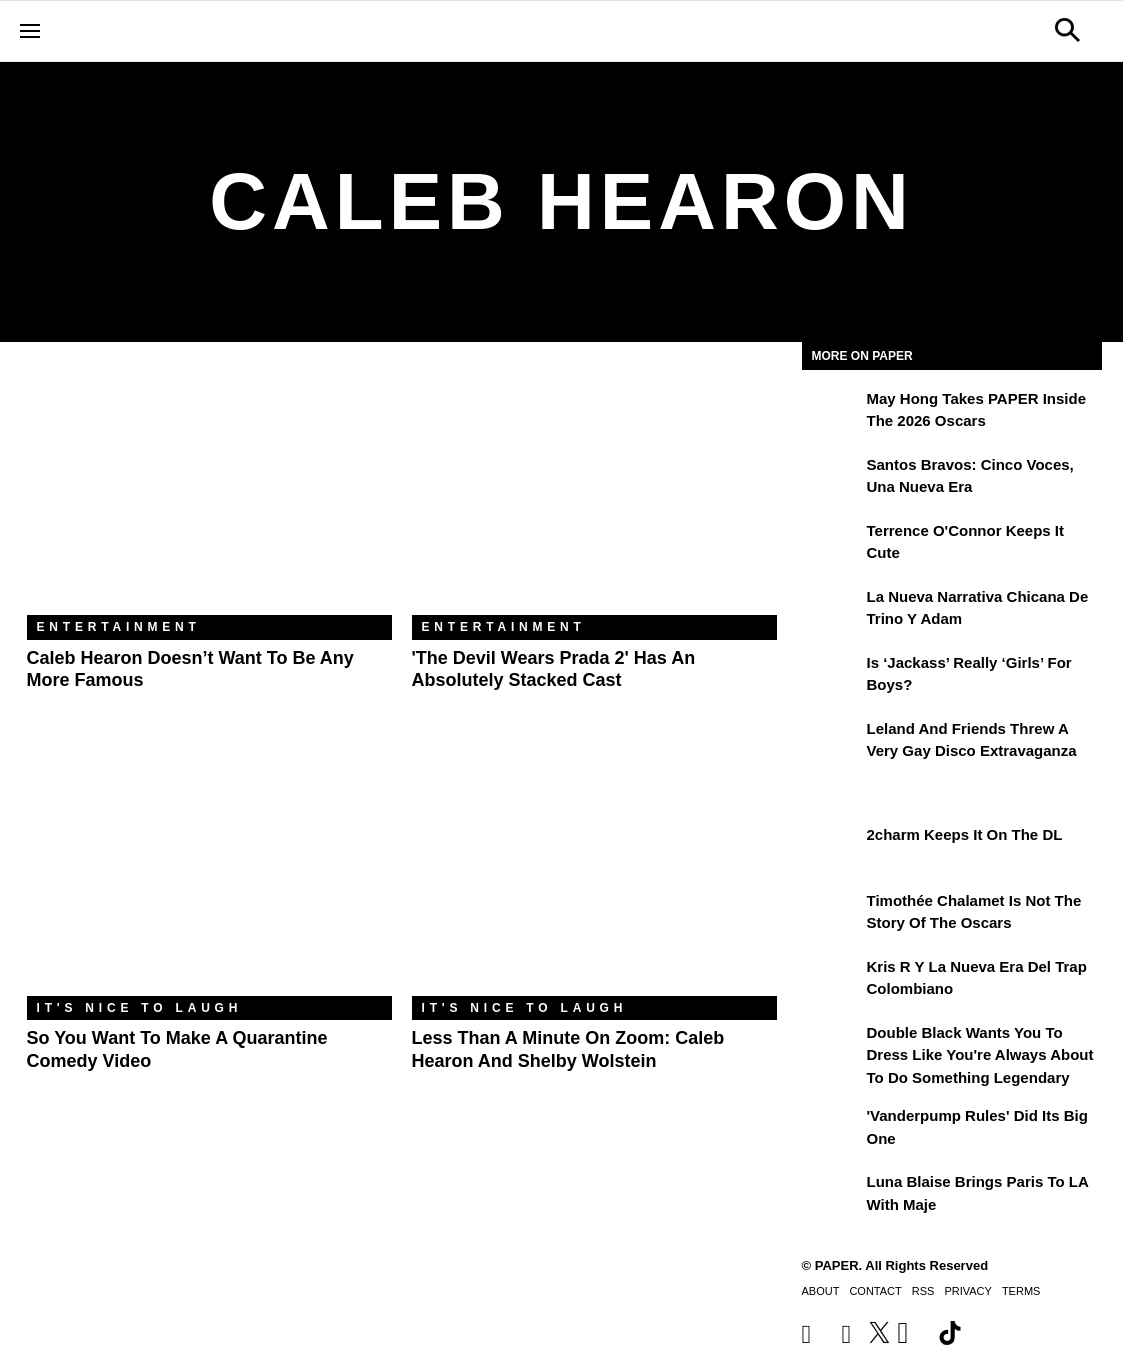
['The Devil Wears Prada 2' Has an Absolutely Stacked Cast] (594, 493)
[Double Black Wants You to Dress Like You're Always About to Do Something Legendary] (832, 1047)
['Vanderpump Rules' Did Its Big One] (832, 1130)
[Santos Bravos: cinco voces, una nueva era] (832, 479)
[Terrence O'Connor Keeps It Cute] (832, 545)
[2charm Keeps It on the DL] (832, 849)
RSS (923, 1291)
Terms (1021, 1291)
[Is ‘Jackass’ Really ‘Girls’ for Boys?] (832, 677)
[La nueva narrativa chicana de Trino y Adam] (832, 611)
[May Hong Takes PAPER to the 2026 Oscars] (832, 413)
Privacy (967, 1291)
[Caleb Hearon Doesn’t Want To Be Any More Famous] (209, 493)
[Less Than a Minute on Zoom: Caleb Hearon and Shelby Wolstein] (594, 874)
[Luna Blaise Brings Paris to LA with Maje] (832, 1196)
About (821, 1291)
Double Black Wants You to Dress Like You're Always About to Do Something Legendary (980, 1055)
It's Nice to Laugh (140, 1008)
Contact (875, 1291)
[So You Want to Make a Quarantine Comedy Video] (209, 874)
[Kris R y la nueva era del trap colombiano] (832, 981)
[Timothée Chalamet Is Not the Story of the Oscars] (832, 915)
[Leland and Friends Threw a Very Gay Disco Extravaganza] (832, 743)
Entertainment (119, 627)
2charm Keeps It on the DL (965, 834)
